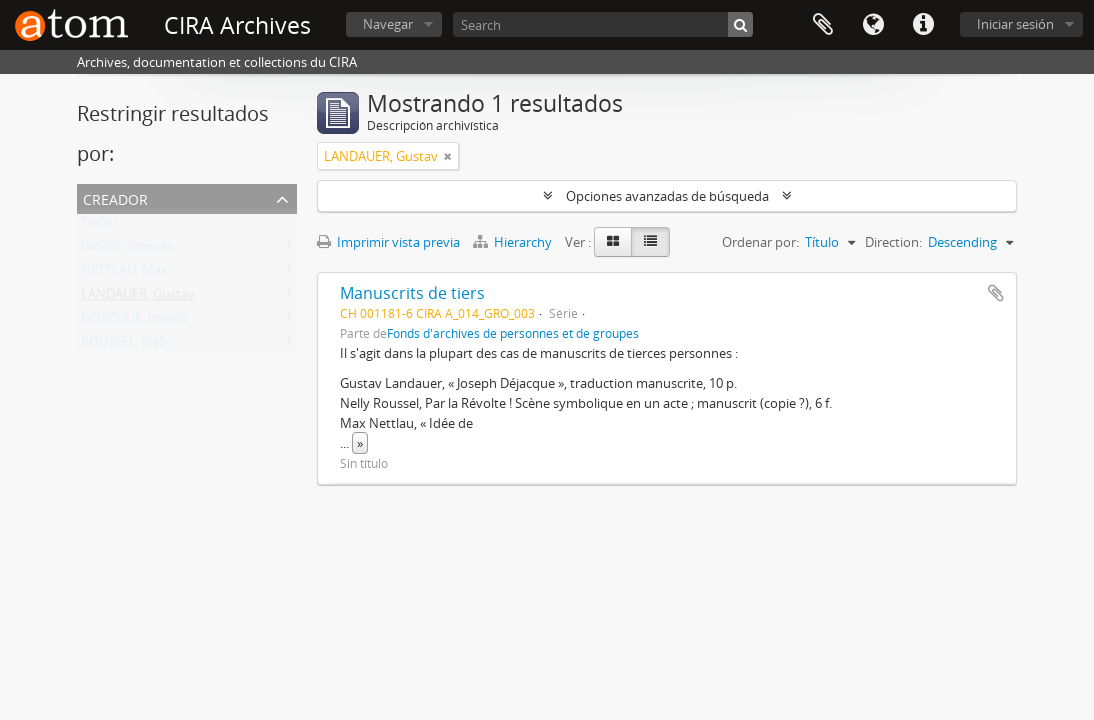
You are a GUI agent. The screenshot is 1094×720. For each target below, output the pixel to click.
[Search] (603, 24)
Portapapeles (823, 25)
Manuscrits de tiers (412, 293)
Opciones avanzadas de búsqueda (667, 196)
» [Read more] (360, 443)
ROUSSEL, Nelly (126, 346)
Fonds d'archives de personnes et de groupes (513, 333)
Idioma (873, 25)
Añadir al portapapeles (996, 293)
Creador (115, 197)
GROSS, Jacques (127, 250)
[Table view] (650, 242)
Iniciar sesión (1015, 24)
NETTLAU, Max (124, 274)
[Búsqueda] (740, 24)
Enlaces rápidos (923, 25)
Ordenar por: (760, 242)
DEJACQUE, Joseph (134, 322)
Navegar (388, 24)
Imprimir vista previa (388, 242)
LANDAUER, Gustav (138, 298)
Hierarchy (514, 242)
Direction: (893, 242)
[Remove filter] (448, 156)
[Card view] (613, 242)
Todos (99, 226)
